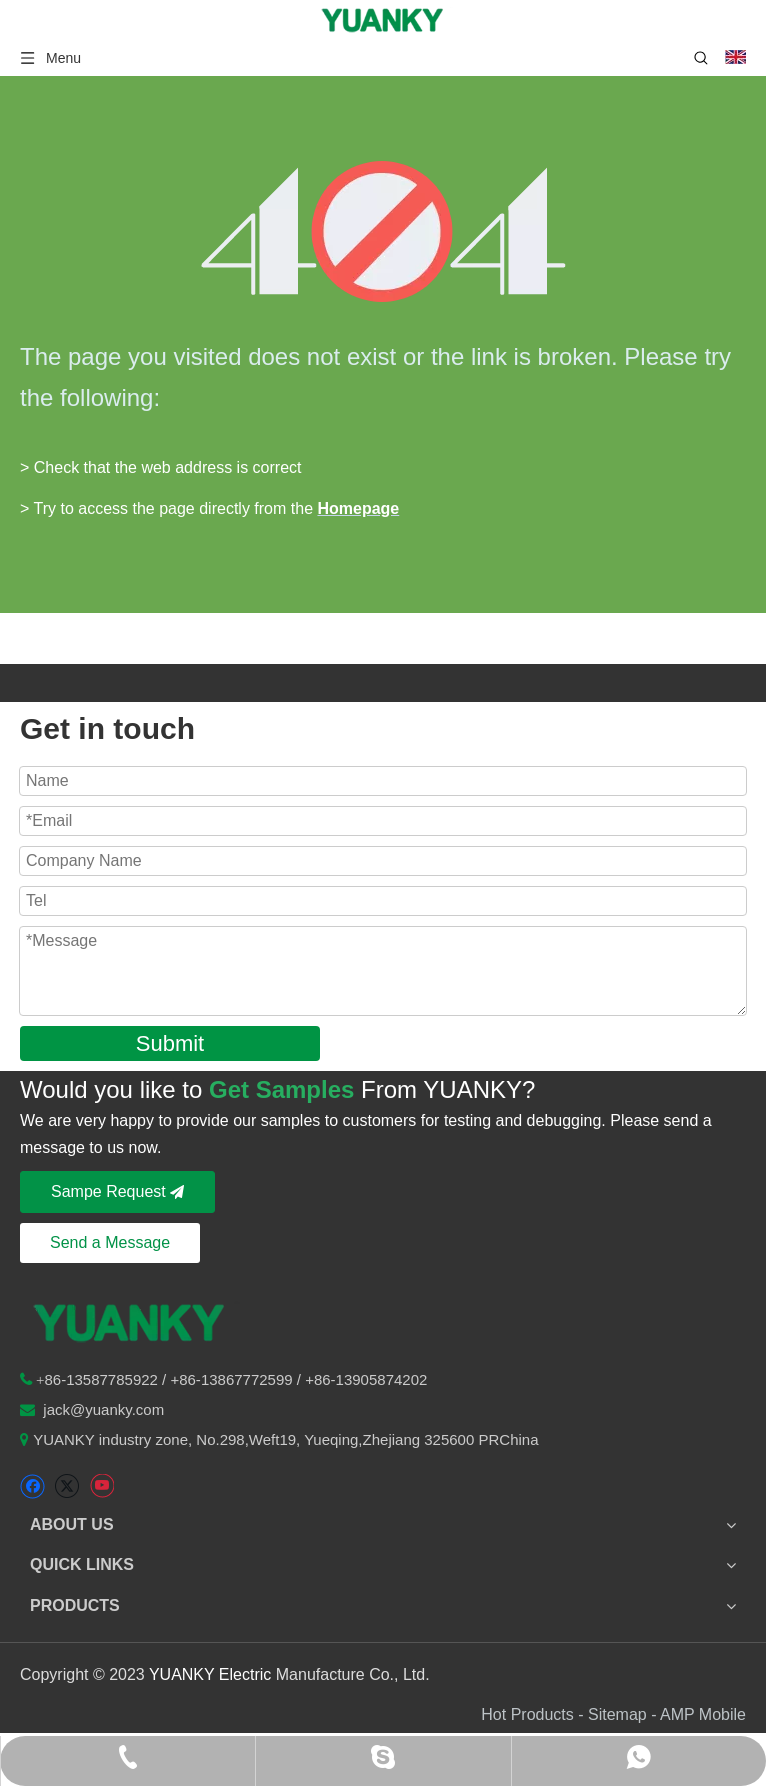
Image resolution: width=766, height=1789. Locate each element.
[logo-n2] (130, 1321)
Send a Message (110, 1242)
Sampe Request (117, 1191)
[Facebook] (32, 1486)
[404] (383, 231)
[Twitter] (66, 1486)
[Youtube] (101, 1486)
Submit (170, 1043)
